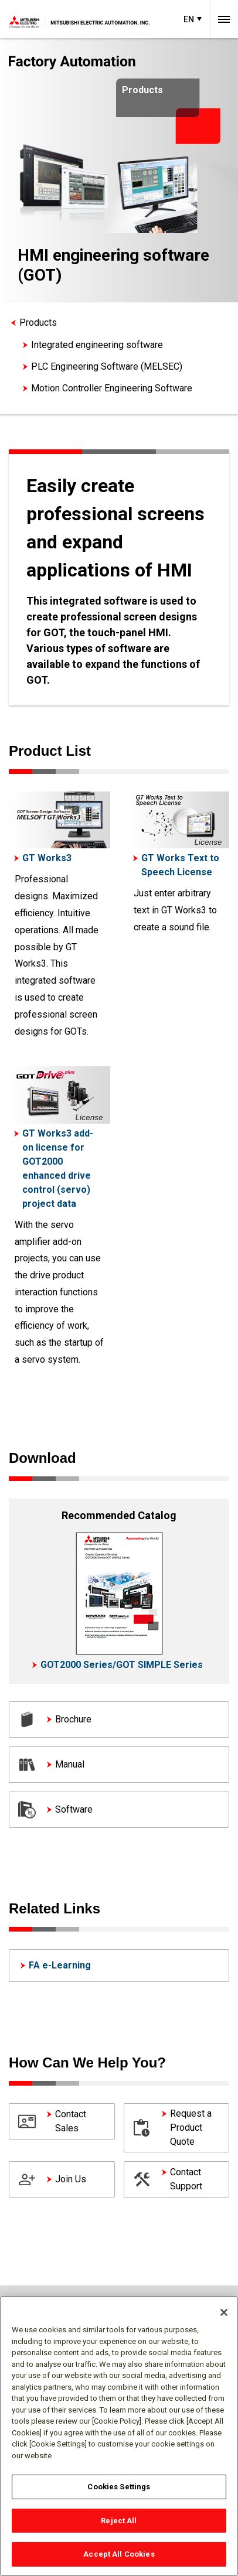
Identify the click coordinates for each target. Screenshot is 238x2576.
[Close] (224, 2312)
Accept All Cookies (118, 2554)
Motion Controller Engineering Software (111, 388)
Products (38, 322)
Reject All (119, 2520)
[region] (119, 2436)
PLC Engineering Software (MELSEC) (106, 366)
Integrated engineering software (97, 344)
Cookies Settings (118, 2486)
